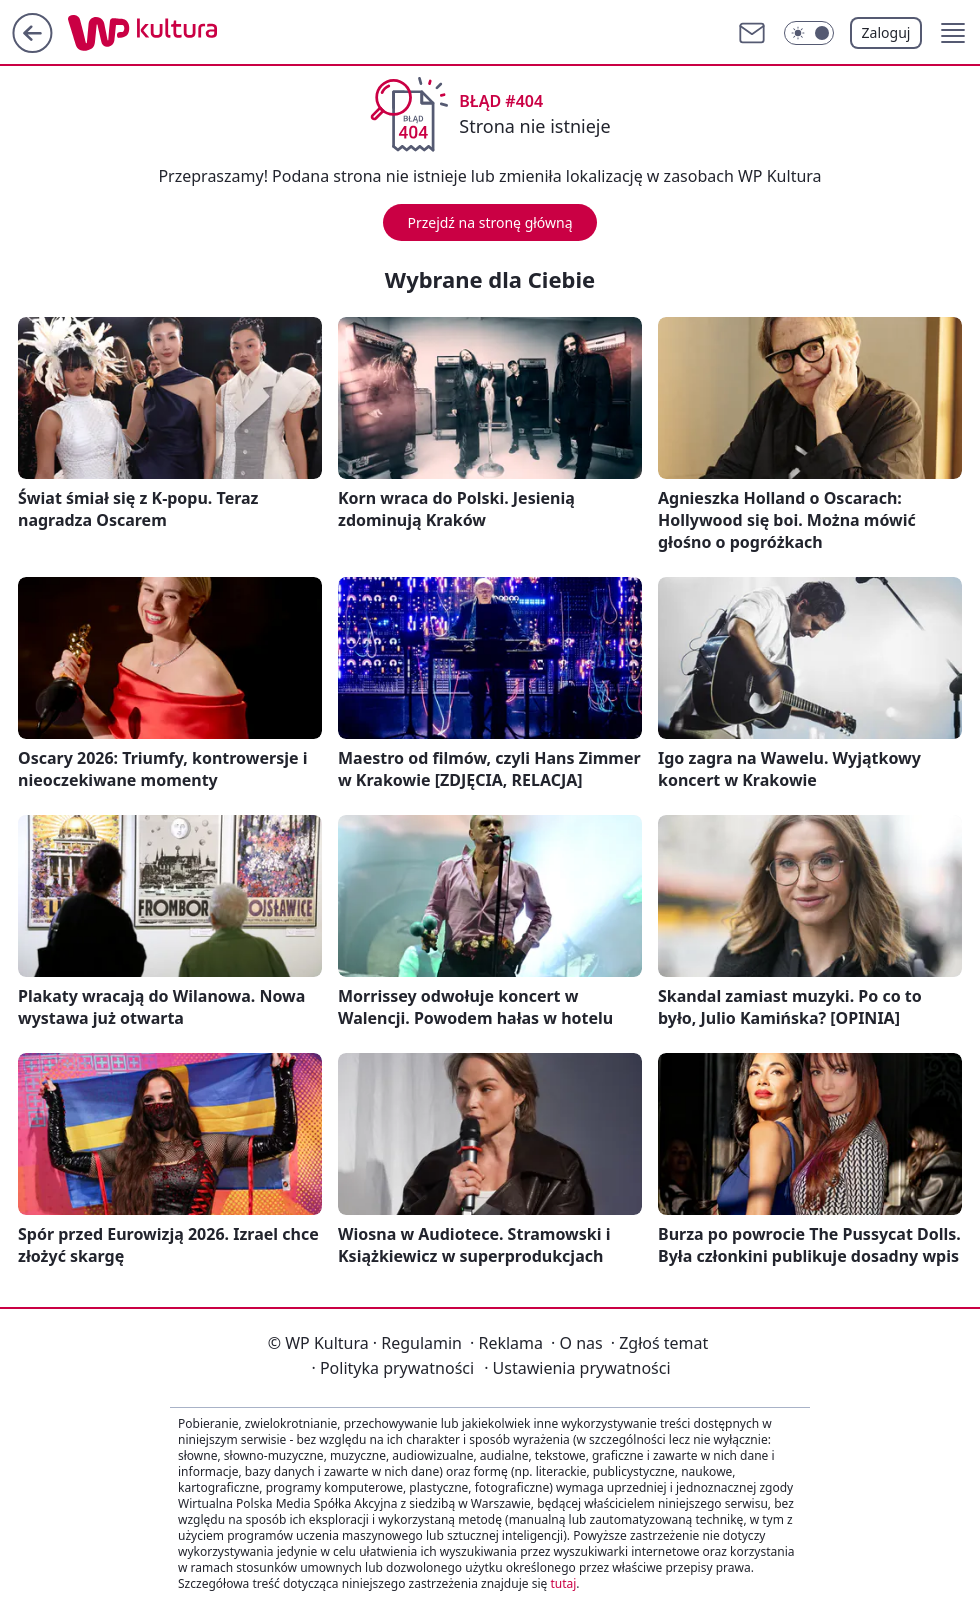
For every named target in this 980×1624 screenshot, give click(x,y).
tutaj (563, 1583)
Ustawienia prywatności (577, 1368)
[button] (953, 33)
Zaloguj (886, 32)
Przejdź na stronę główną (489, 222)
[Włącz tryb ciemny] (809, 33)
